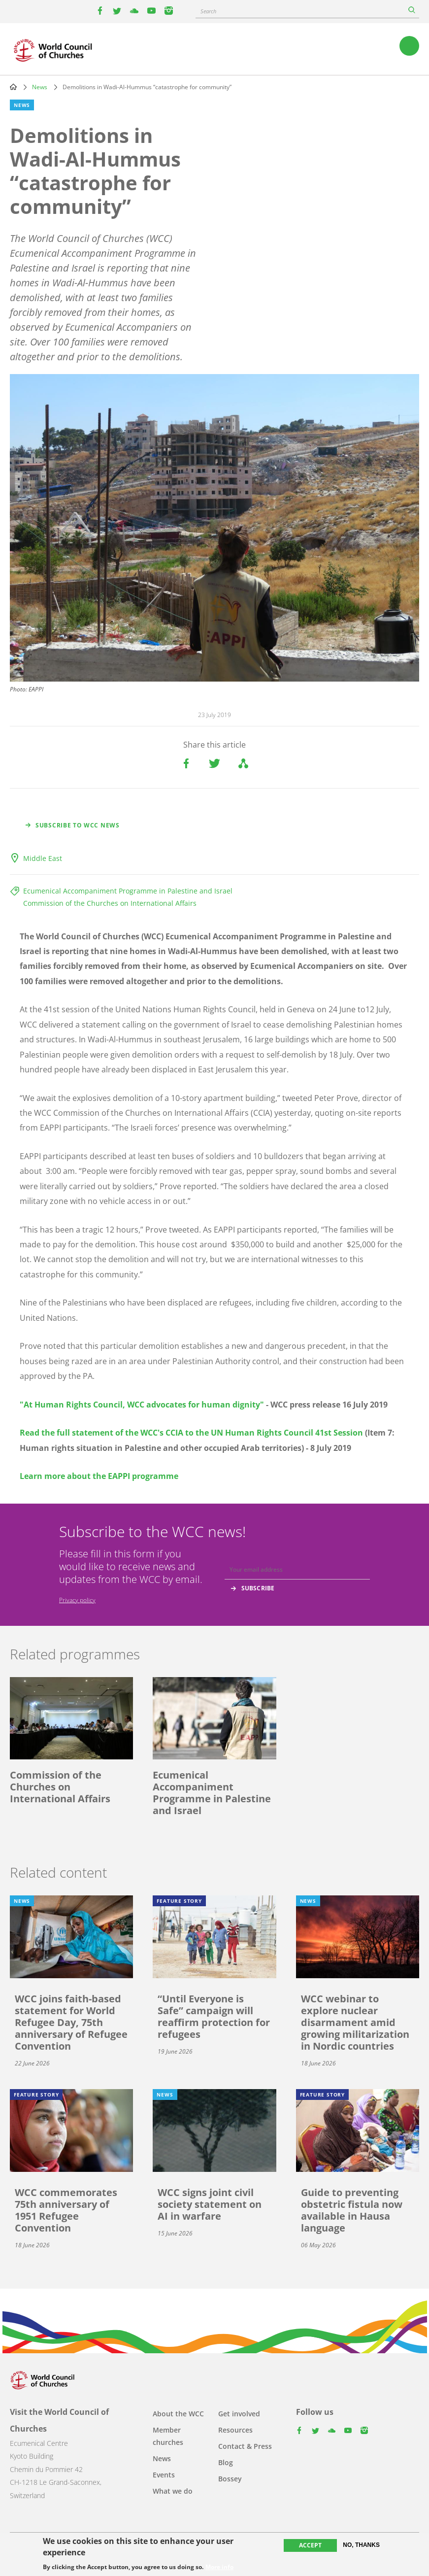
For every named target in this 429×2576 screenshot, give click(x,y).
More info (219, 2567)
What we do (173, 2491)
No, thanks (361, 2545)
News (39, 87)
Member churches (168, 2436)
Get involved (239, 2413)
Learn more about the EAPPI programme (99, 1476)
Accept (310, 2545)
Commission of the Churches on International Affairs (110, 903)
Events (164, 2474)
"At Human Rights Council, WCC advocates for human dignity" (142, 1404)
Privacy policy (77, 1600)
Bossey (230, 2478)
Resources (235, 2430)
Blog (225, 2462)
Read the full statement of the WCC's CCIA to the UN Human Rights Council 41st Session (191, 1432)
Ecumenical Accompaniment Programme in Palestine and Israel (127, 890)
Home (13, 86)
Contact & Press (245, 2446)
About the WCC (178, 2413)
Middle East (42, 858)
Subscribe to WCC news (77, 825)
